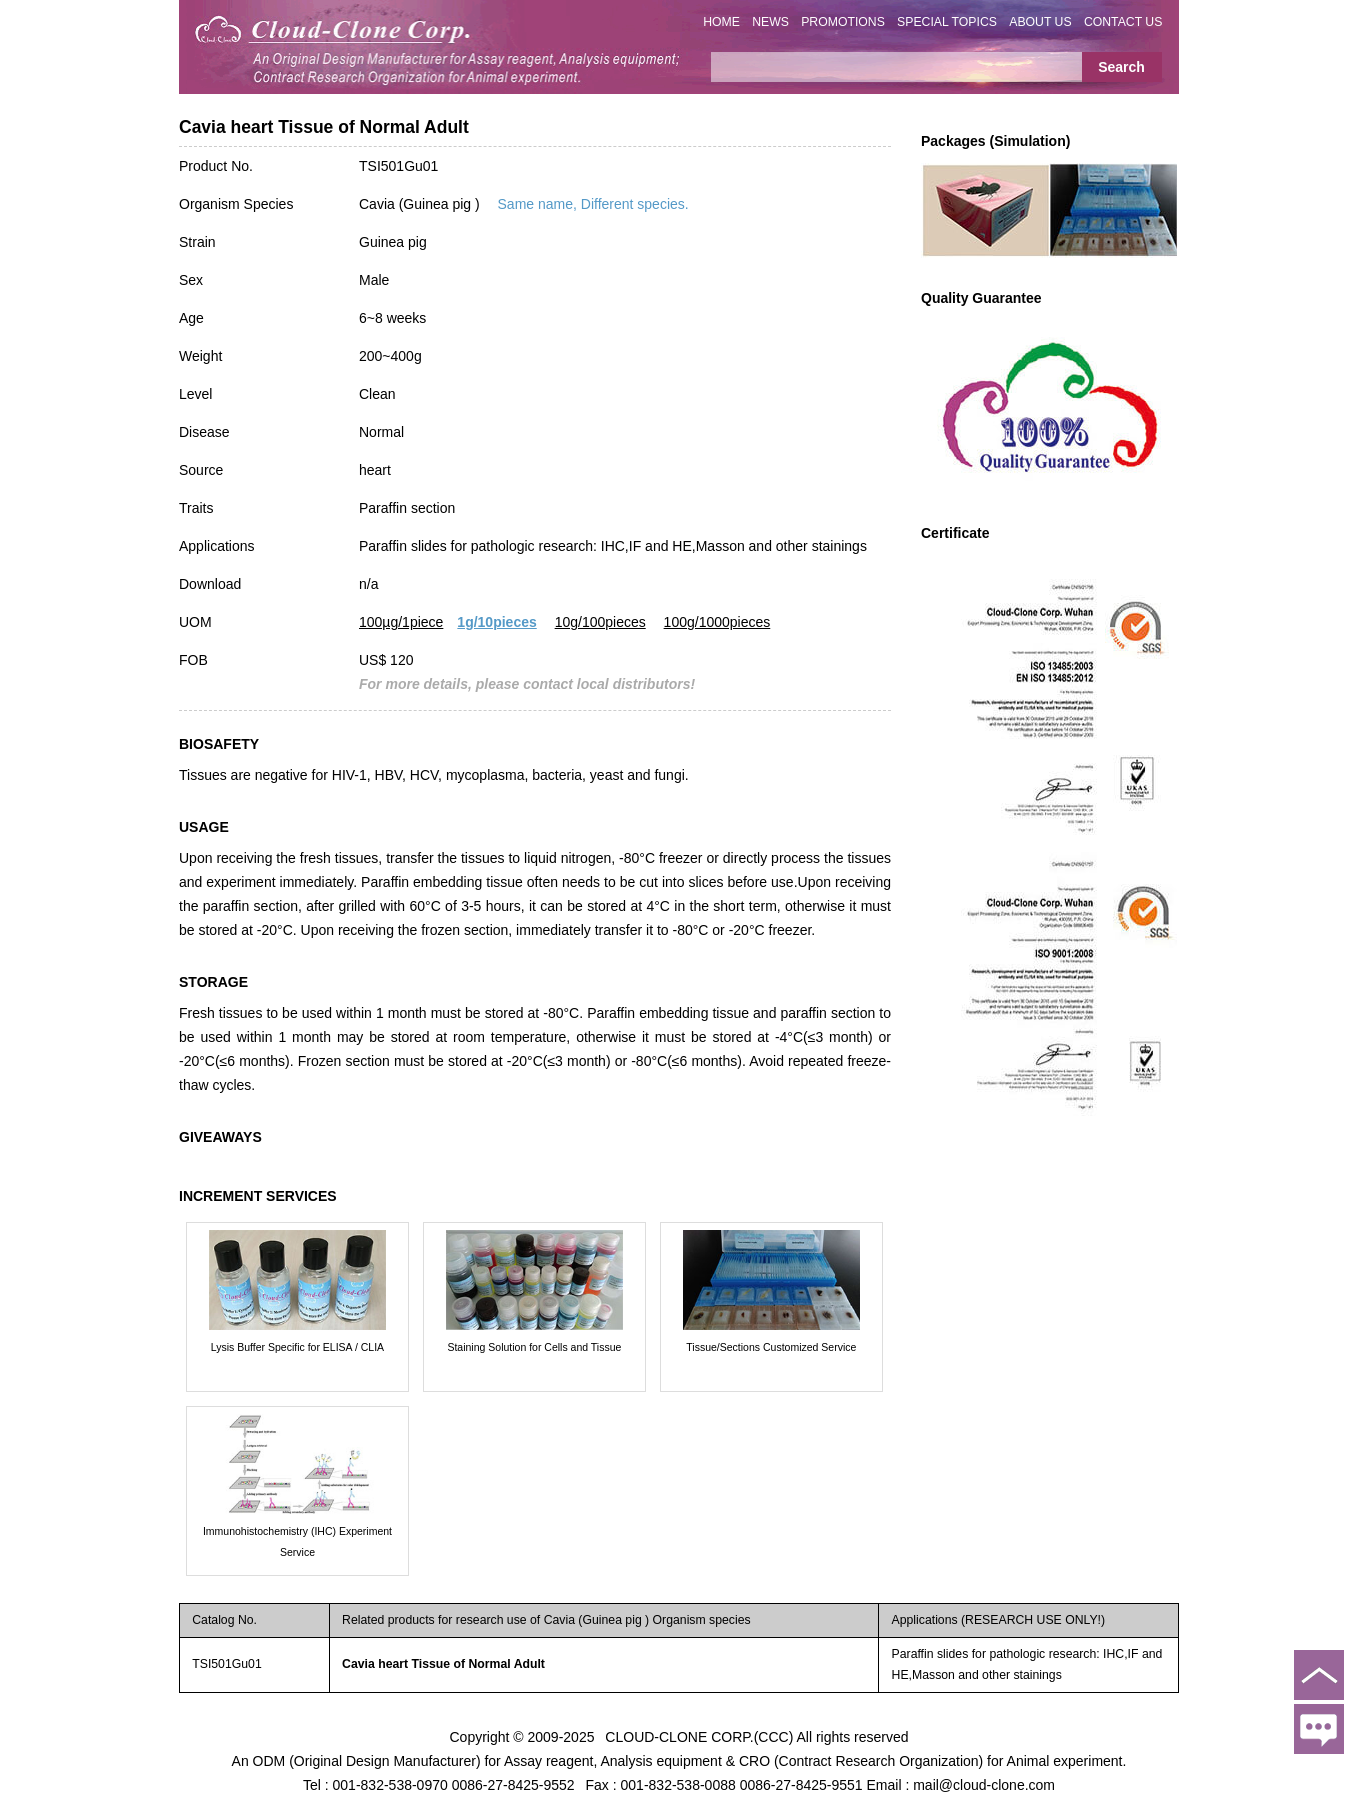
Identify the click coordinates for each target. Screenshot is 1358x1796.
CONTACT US (1123, 22)
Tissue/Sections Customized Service (771, 1347)
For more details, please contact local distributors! (527, 684)
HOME (721, 22)
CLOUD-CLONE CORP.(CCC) (699, 1736)
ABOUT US (1040, 22)
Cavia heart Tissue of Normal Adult (443, 1664)
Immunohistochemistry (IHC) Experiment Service (297, 1541)
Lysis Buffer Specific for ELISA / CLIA (297, 1347)
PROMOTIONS (843, 22)
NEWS (770, 22)
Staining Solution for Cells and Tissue (534, 1347)
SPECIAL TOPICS (947, 22)
